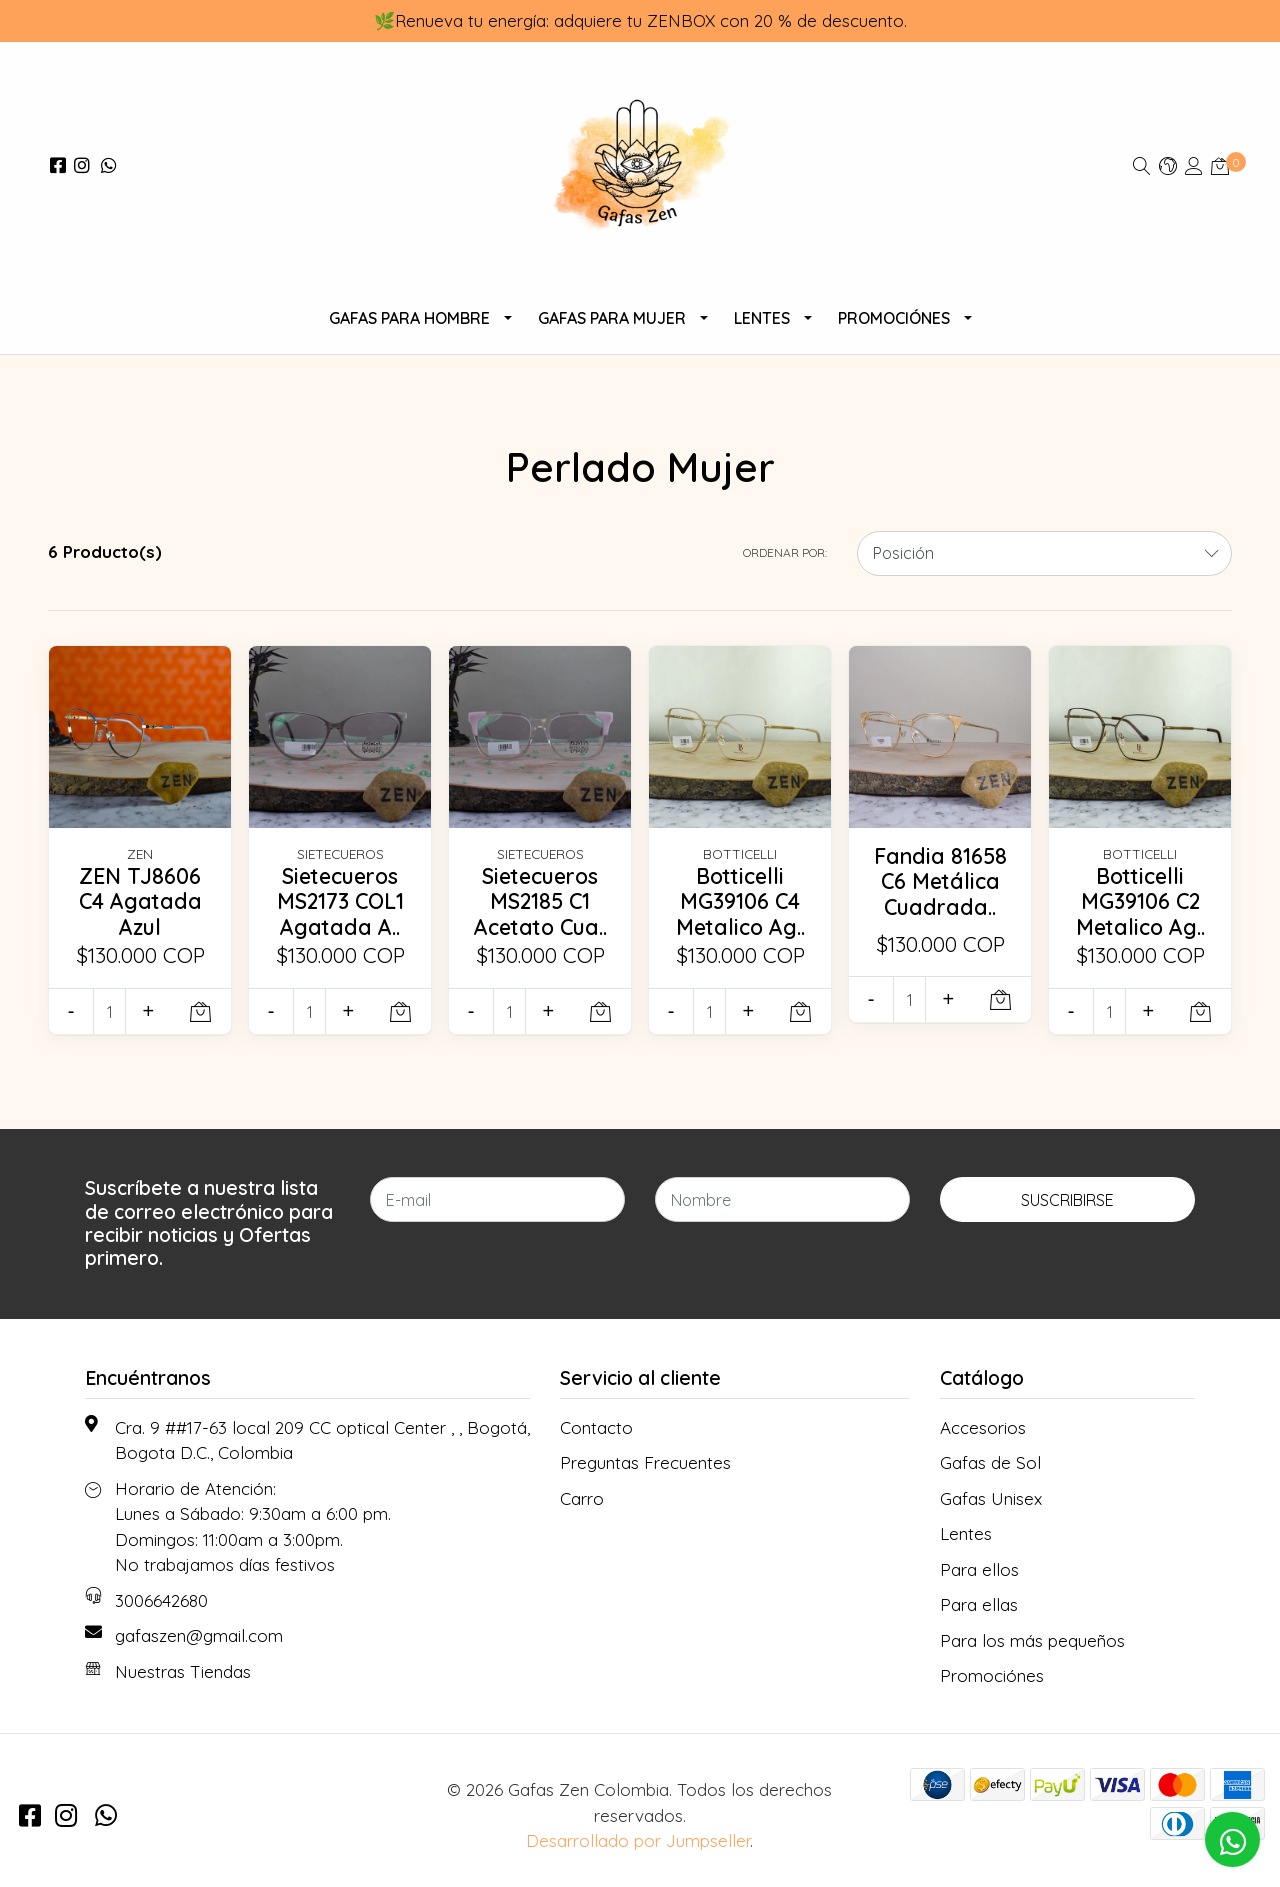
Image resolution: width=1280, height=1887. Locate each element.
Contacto (596, 1427)
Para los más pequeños (1032, 1640)
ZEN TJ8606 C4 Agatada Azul (140, 901)
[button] (1168, 165)
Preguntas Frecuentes (645, 1462)
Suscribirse (1067, 1200)
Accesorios (983, 1427)
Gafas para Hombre (409, 318)
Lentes (762, 318)
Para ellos (979, 1569)
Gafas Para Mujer (612, 318)
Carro (582, 1498)
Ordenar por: (785, 552)
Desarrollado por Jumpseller (638, 1840)
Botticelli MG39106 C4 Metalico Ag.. (740, 901)
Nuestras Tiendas (183, 1671)
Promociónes (894, 318)
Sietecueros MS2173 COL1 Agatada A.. (340, 901)
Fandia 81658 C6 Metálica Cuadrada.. (940, 881)
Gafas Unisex (991, 1498)
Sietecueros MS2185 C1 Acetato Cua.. (540, 901)
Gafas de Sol (990, 1462)
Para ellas (979, 1604)
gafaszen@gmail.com (199, 1635)
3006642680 (161, 1600)
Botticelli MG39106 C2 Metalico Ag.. (1140, 901)
